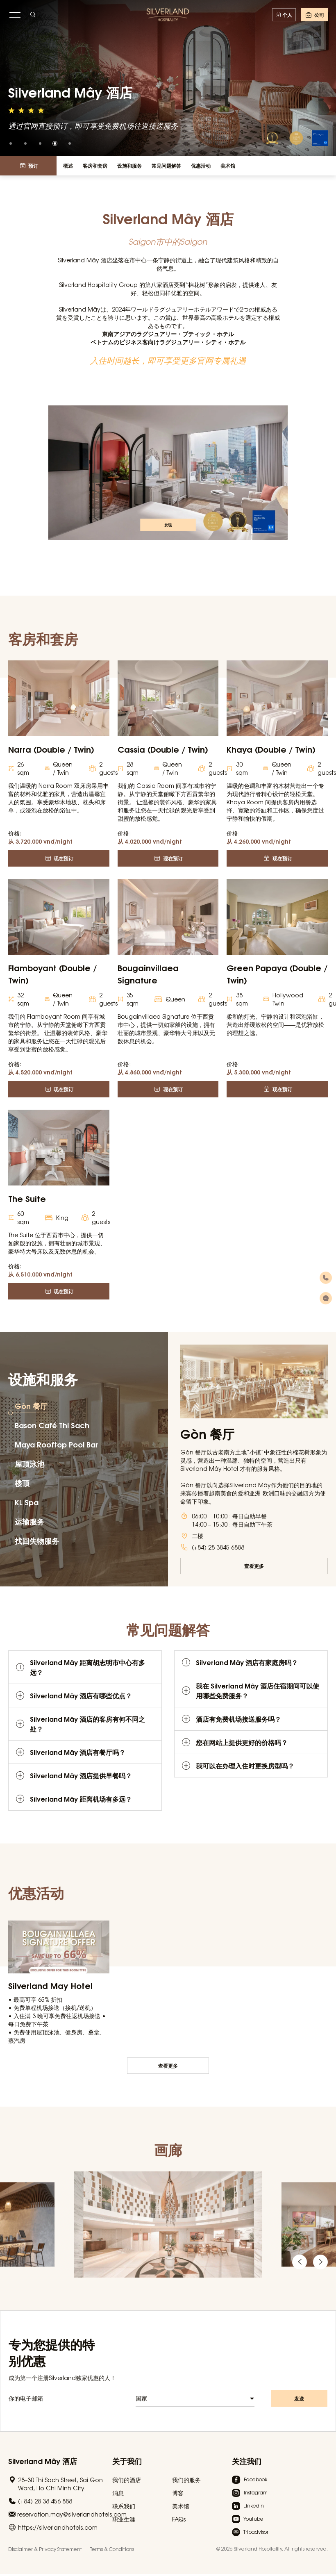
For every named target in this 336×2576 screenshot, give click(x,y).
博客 (178, 2493)
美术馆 (180, 2506)
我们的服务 (186, 2480)
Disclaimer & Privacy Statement (45, 2549)
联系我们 (123, 2506)
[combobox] (195, 2403)
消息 (118, 2493)
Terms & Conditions (112, 2549)
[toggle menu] (14, 14)
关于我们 (127, 2460)
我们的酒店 (126, 2480)
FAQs (179, 2519)
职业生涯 (123, 2519)
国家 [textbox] (141, 2403)
